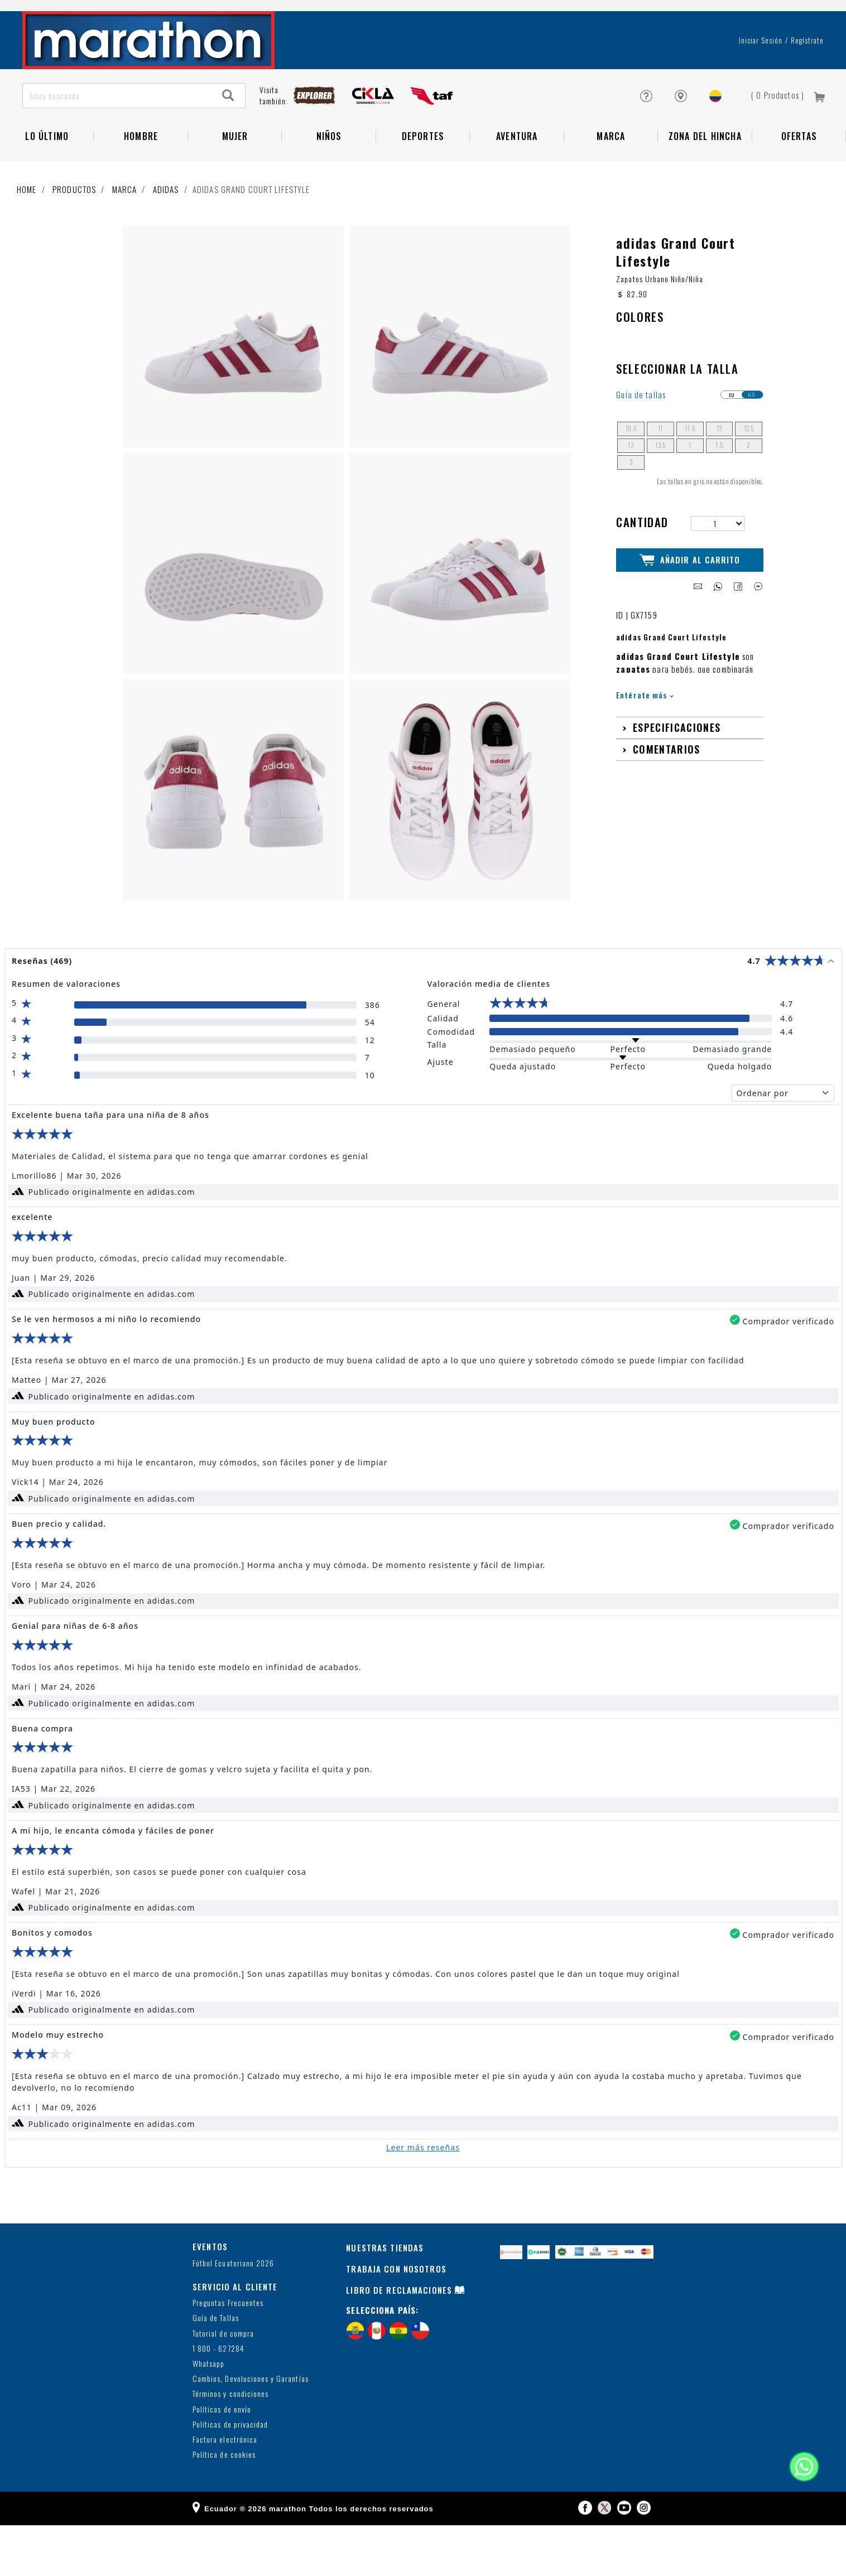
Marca (611, 175)
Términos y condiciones (230, 2444)
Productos (74, 229)
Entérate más (645, 745)
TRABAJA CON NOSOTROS (396, 2319)
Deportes (423, 175)
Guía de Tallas (216, 2369)
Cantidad (642, 572)
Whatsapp (208, 2414)
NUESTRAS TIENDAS (385, 2298)
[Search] (228, 135)
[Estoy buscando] (117, 135)
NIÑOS (329, 175)
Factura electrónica (225, 2490)
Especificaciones (676, 778)
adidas (166, 229)
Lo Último (47, 175)
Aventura (517, 175)
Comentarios (666, 800)
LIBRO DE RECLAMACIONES (399, 2340)
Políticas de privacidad (230, 2475)
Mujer (235, 175)
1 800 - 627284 (218, 2399)
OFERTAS (799, 175)
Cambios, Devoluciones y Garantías (251, 2429)
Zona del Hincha (705, 175)
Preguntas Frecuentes (228, 2353)
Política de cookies (224, 2505)
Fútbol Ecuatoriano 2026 (233, 2313)
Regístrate (807, 79)
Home (27, 229)
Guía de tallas (641, 445)
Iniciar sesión (761, 79)
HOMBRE (141, 175)
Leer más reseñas (423, 2198)
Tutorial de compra (223, 2384)
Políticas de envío (222, 2459)
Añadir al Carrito (690, 610)
